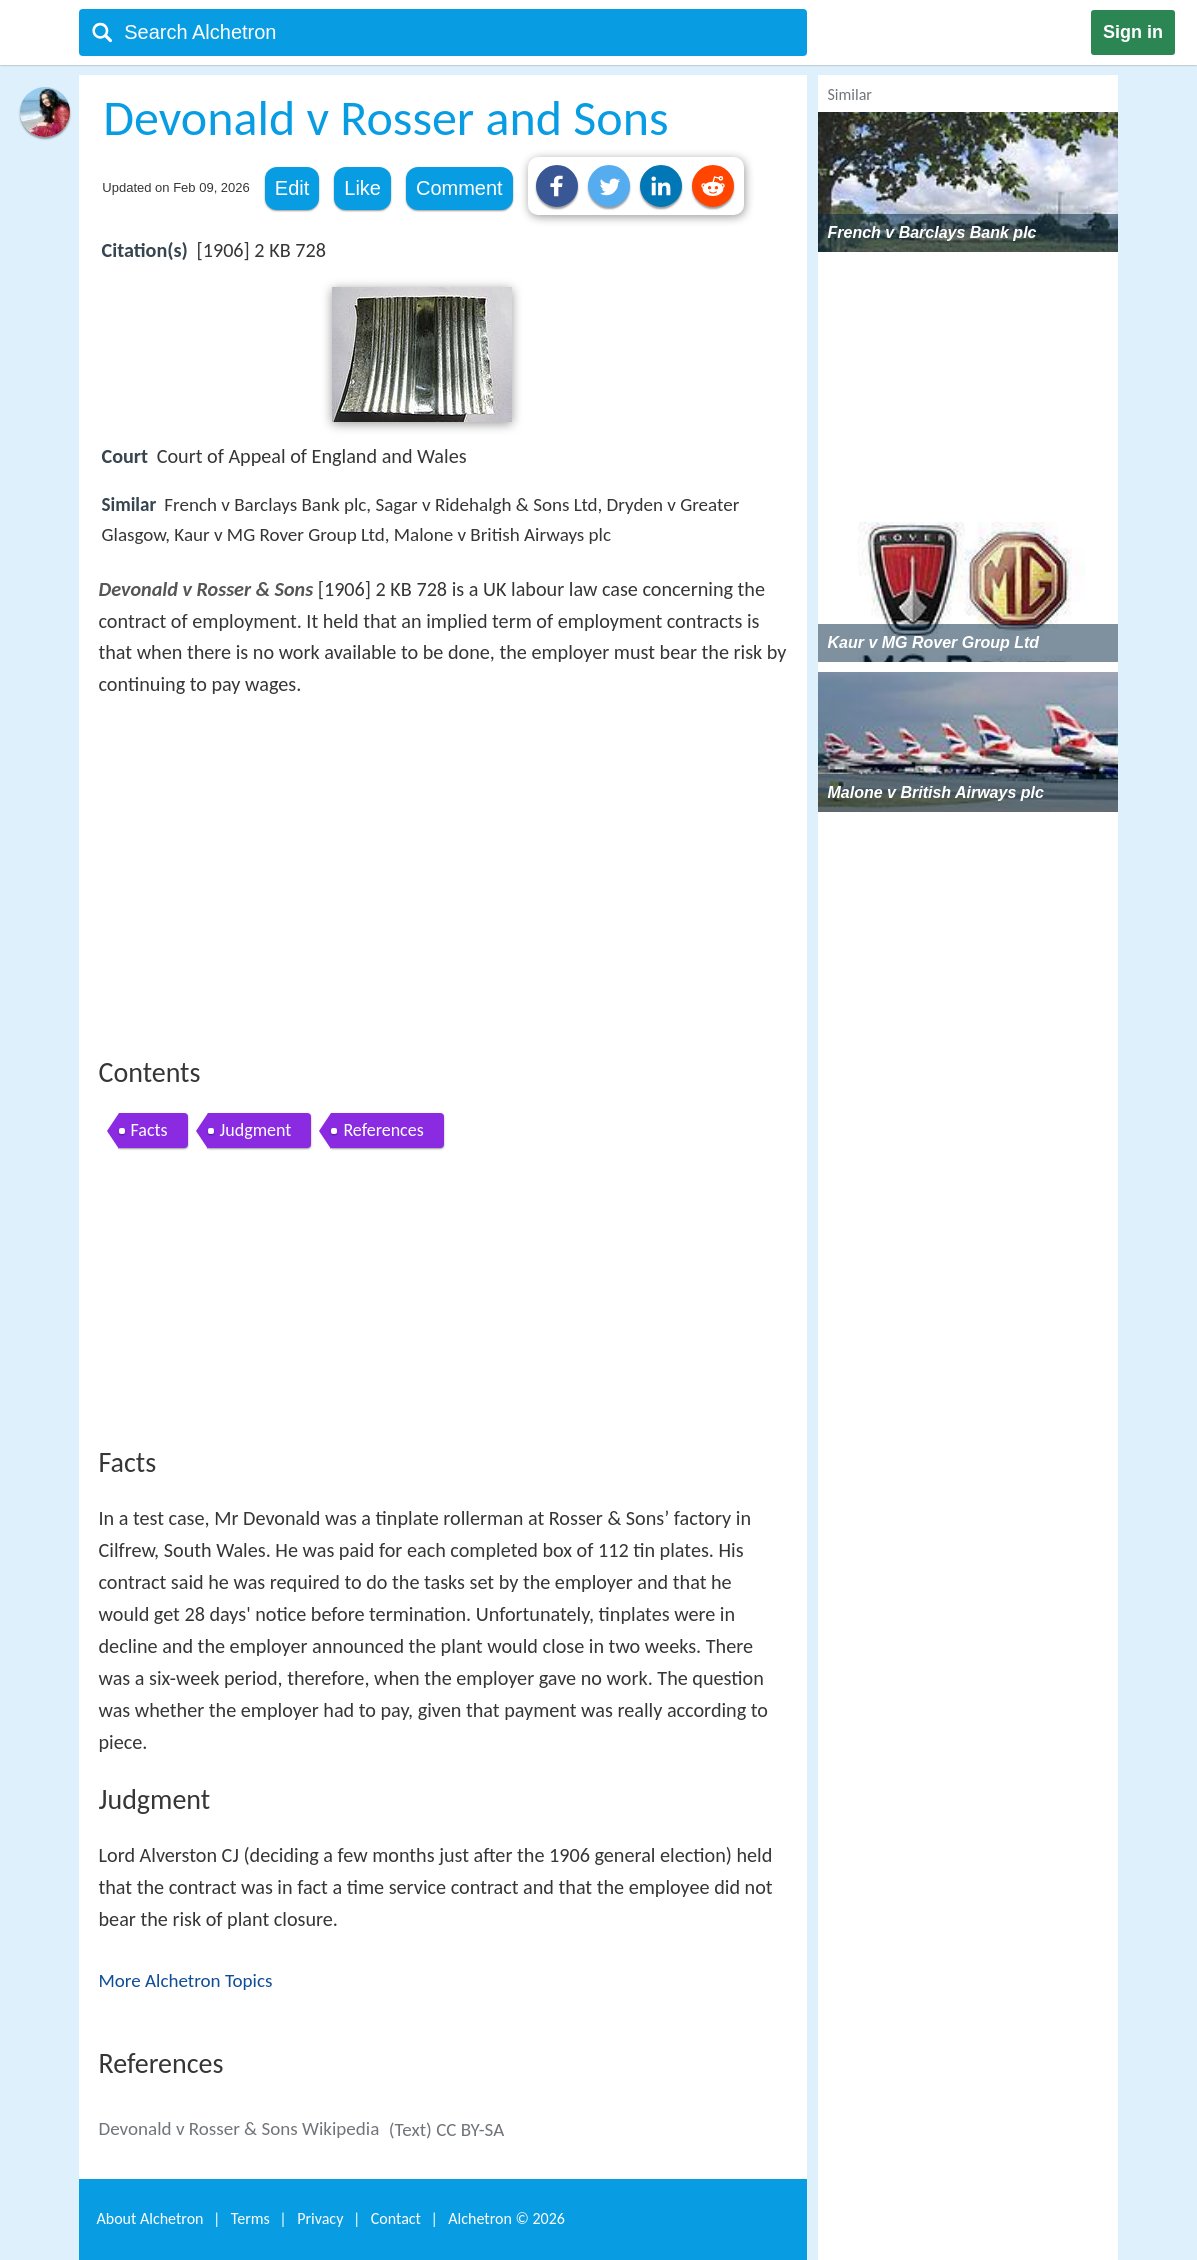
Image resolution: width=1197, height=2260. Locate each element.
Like (362, 188)
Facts (149, 1130)
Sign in (1133, 32)
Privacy (320, 2218)
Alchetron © (506, 2218)
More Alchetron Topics (186, 1980)
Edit (292, 188)
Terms (250, 2218)
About (150, 2218)
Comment (459, 188)
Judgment (256, 1130)
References (383, 1130)
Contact (396, 2218)
